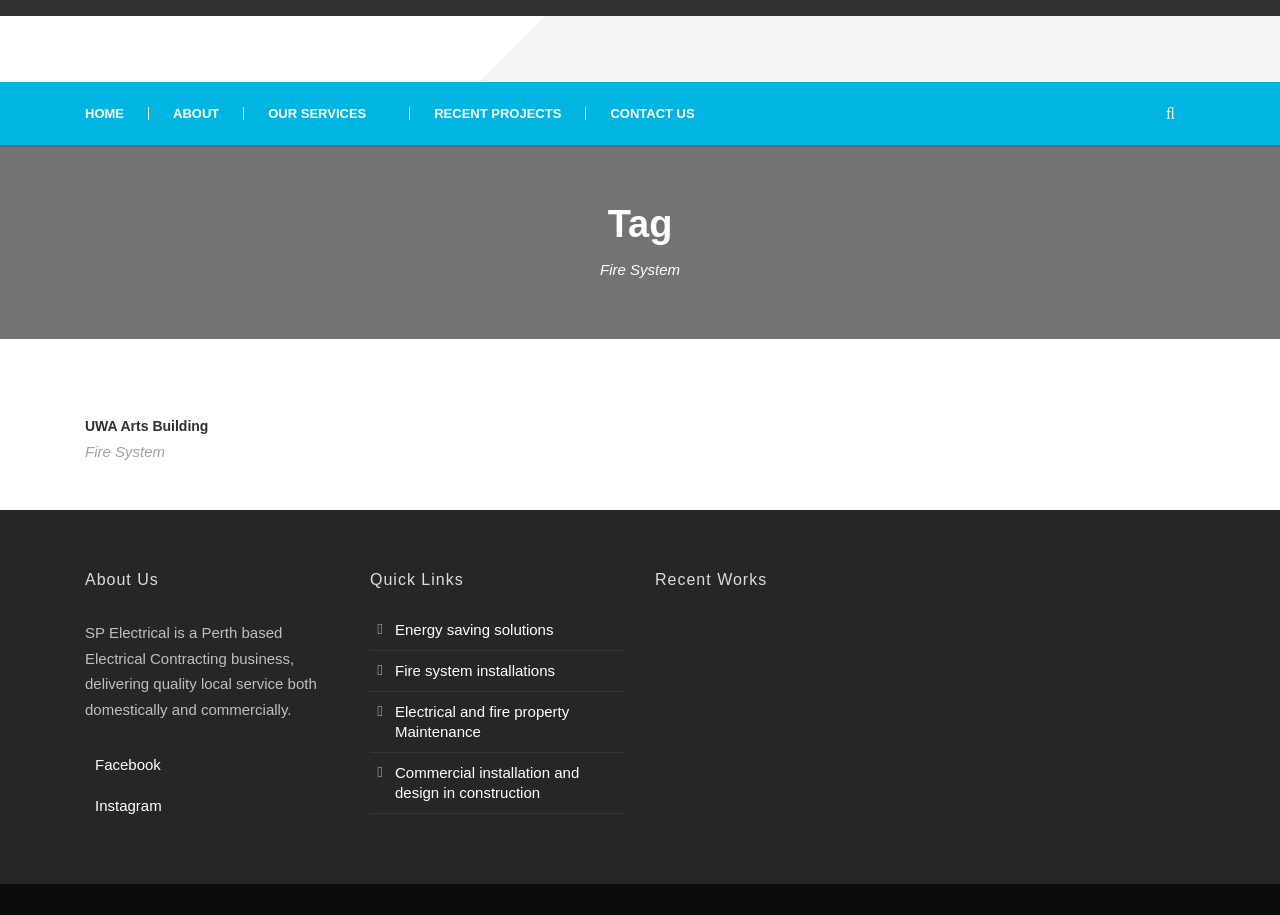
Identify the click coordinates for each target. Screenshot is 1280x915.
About (196, 113)
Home (104, 113)
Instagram (128, 805)
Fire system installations (475, 670)
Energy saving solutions (474, 629)
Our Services (317, 113)
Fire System (125, 451)
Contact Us (652, 113)
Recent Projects (497, 113)
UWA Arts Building (146, 426)
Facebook (128, 764)
